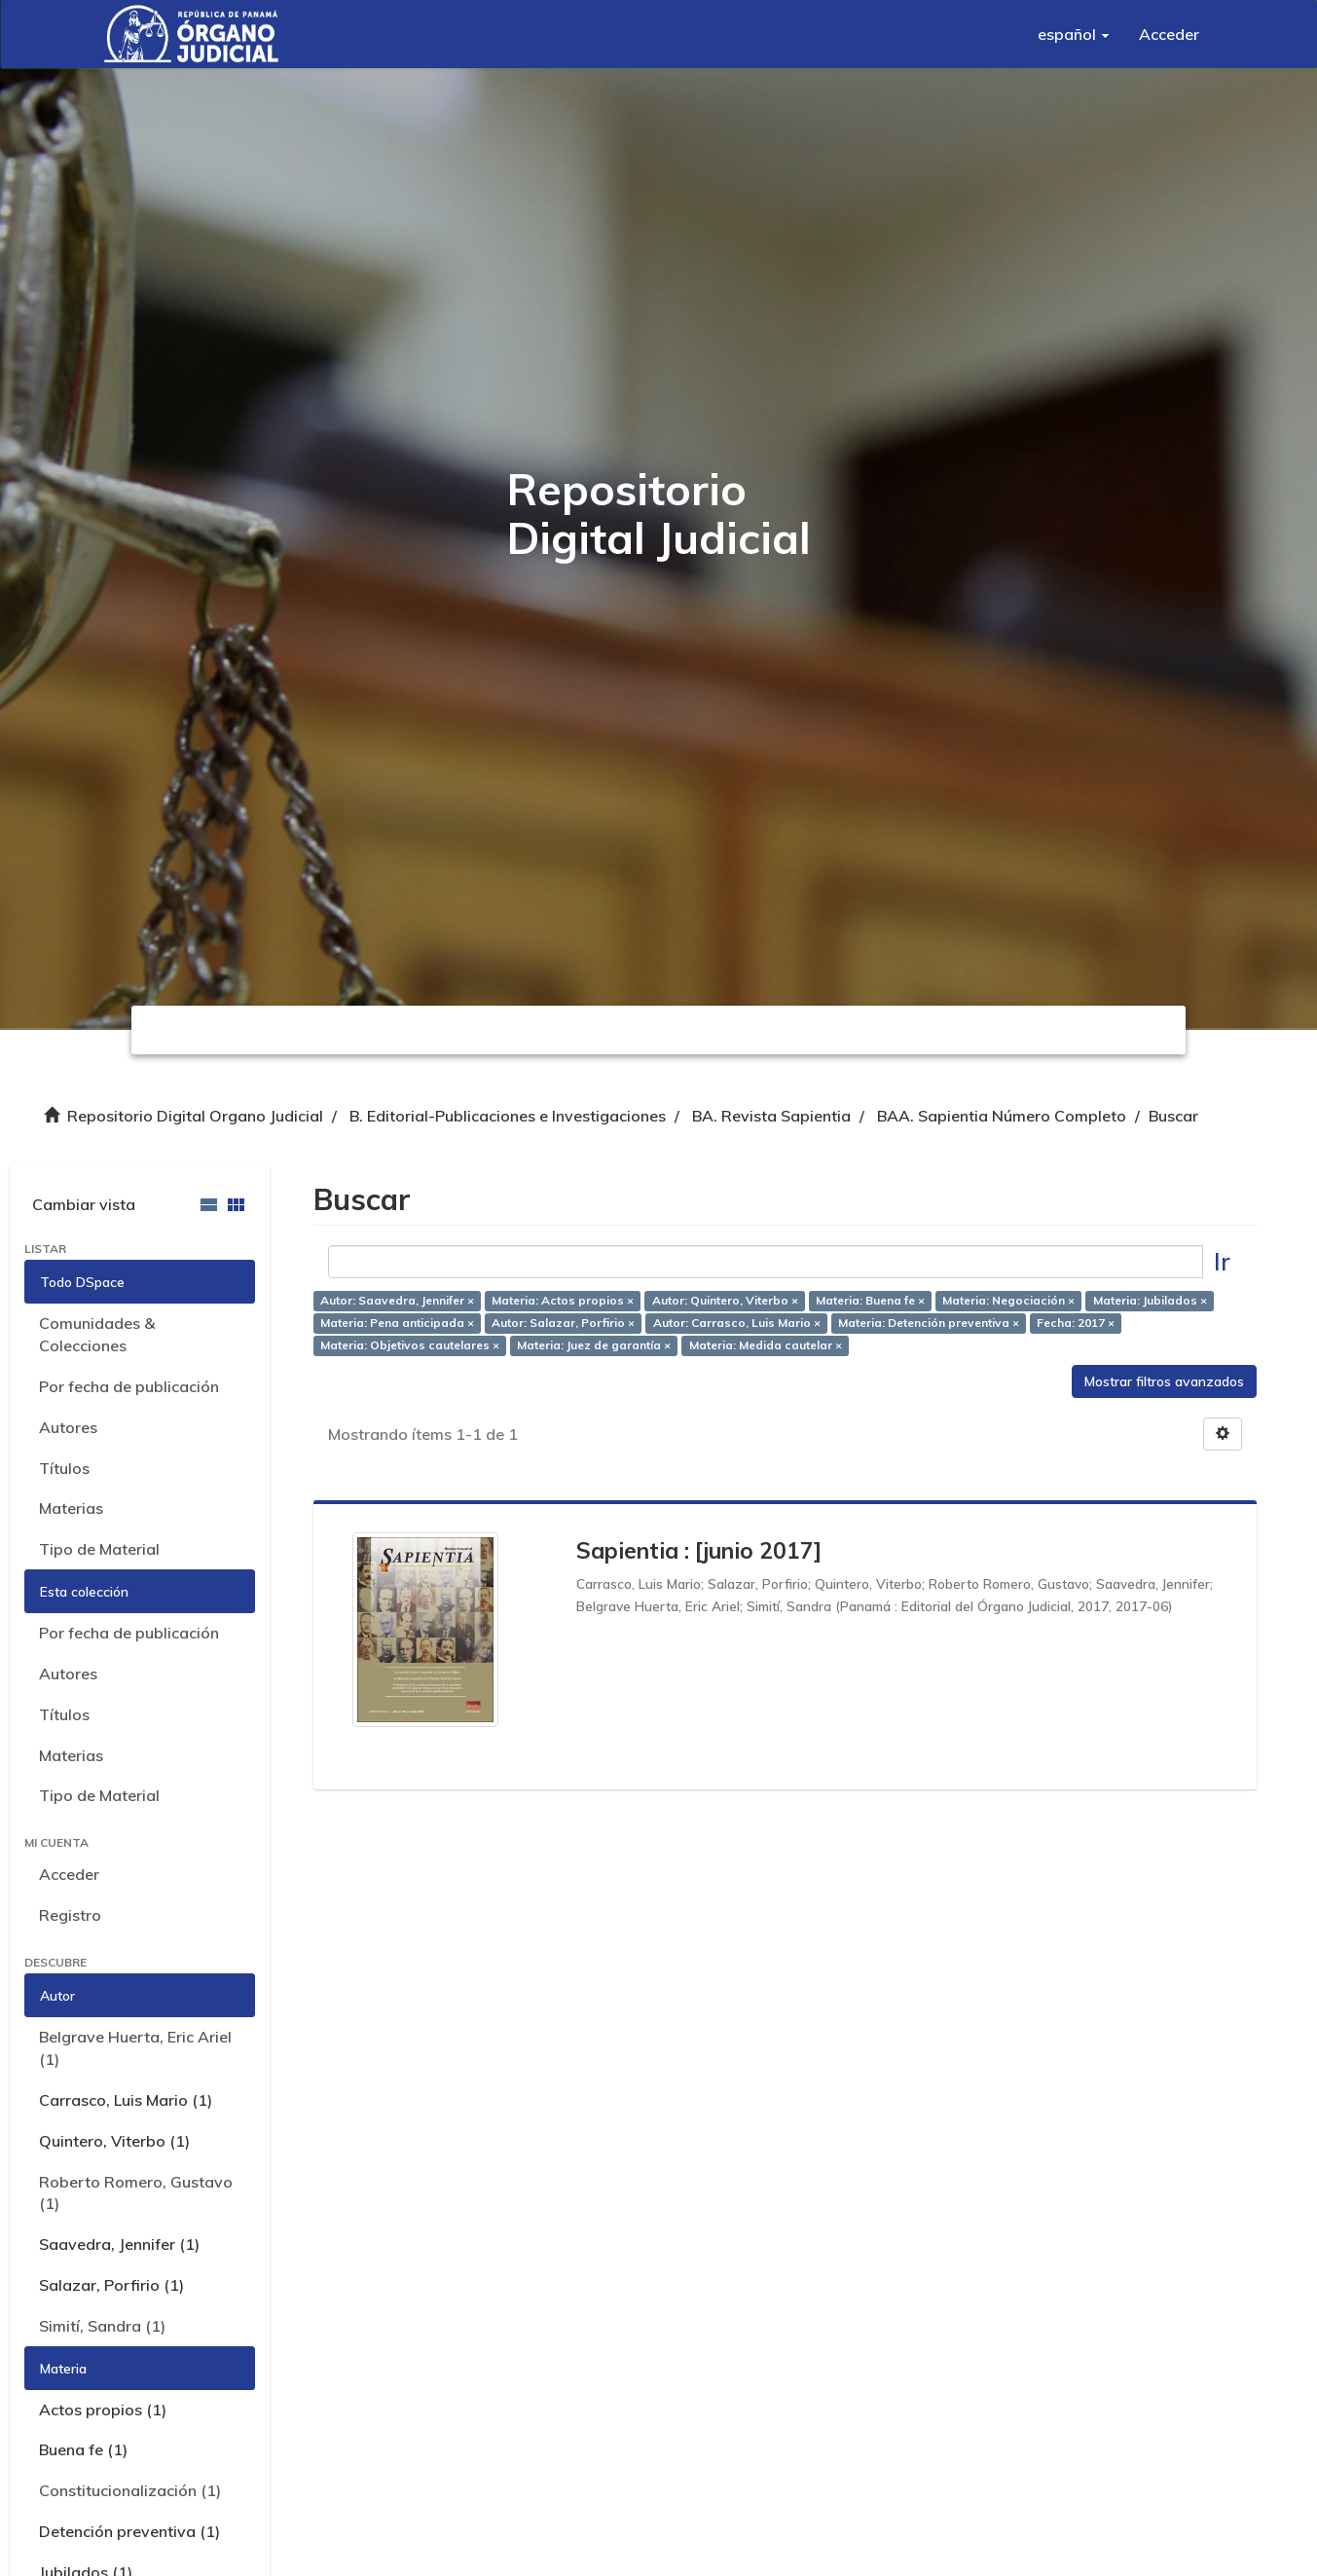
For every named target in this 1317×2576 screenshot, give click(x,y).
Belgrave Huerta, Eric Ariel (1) (135, 2048)
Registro (70, 1915)
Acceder (69, 1874)
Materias (71, 1508)
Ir (1222, 1261)
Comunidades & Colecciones (97, 1334)
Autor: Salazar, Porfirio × (563, 1322)
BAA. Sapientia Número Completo (1001, 1115)
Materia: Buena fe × (870, 1300)
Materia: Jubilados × (1150, 1300)
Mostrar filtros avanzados (1164, 1381)
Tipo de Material (99, 1549)
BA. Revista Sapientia (771, 1115)
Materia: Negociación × (1008, 1300)
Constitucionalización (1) (130, 2490)
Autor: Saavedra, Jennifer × (397, 1300)
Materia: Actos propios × (563, 1300)
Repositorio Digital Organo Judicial (195, 1115)
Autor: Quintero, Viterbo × (725, 1300)
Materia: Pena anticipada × (397, 1322)
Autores (68, 1427)
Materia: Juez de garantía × (594, 1345)
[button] (1073, 34)
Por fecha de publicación (129, 1386)
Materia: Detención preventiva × (928, 1322)
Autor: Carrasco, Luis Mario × (737, 1322)
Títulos (64, 1468)
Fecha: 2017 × (1076, 1322)
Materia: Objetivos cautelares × (409, 1345)
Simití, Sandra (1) (102, 2326)
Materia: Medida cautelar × (765, 1345)
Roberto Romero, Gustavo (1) (136, 2193)
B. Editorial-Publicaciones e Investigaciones (507, 1115)
